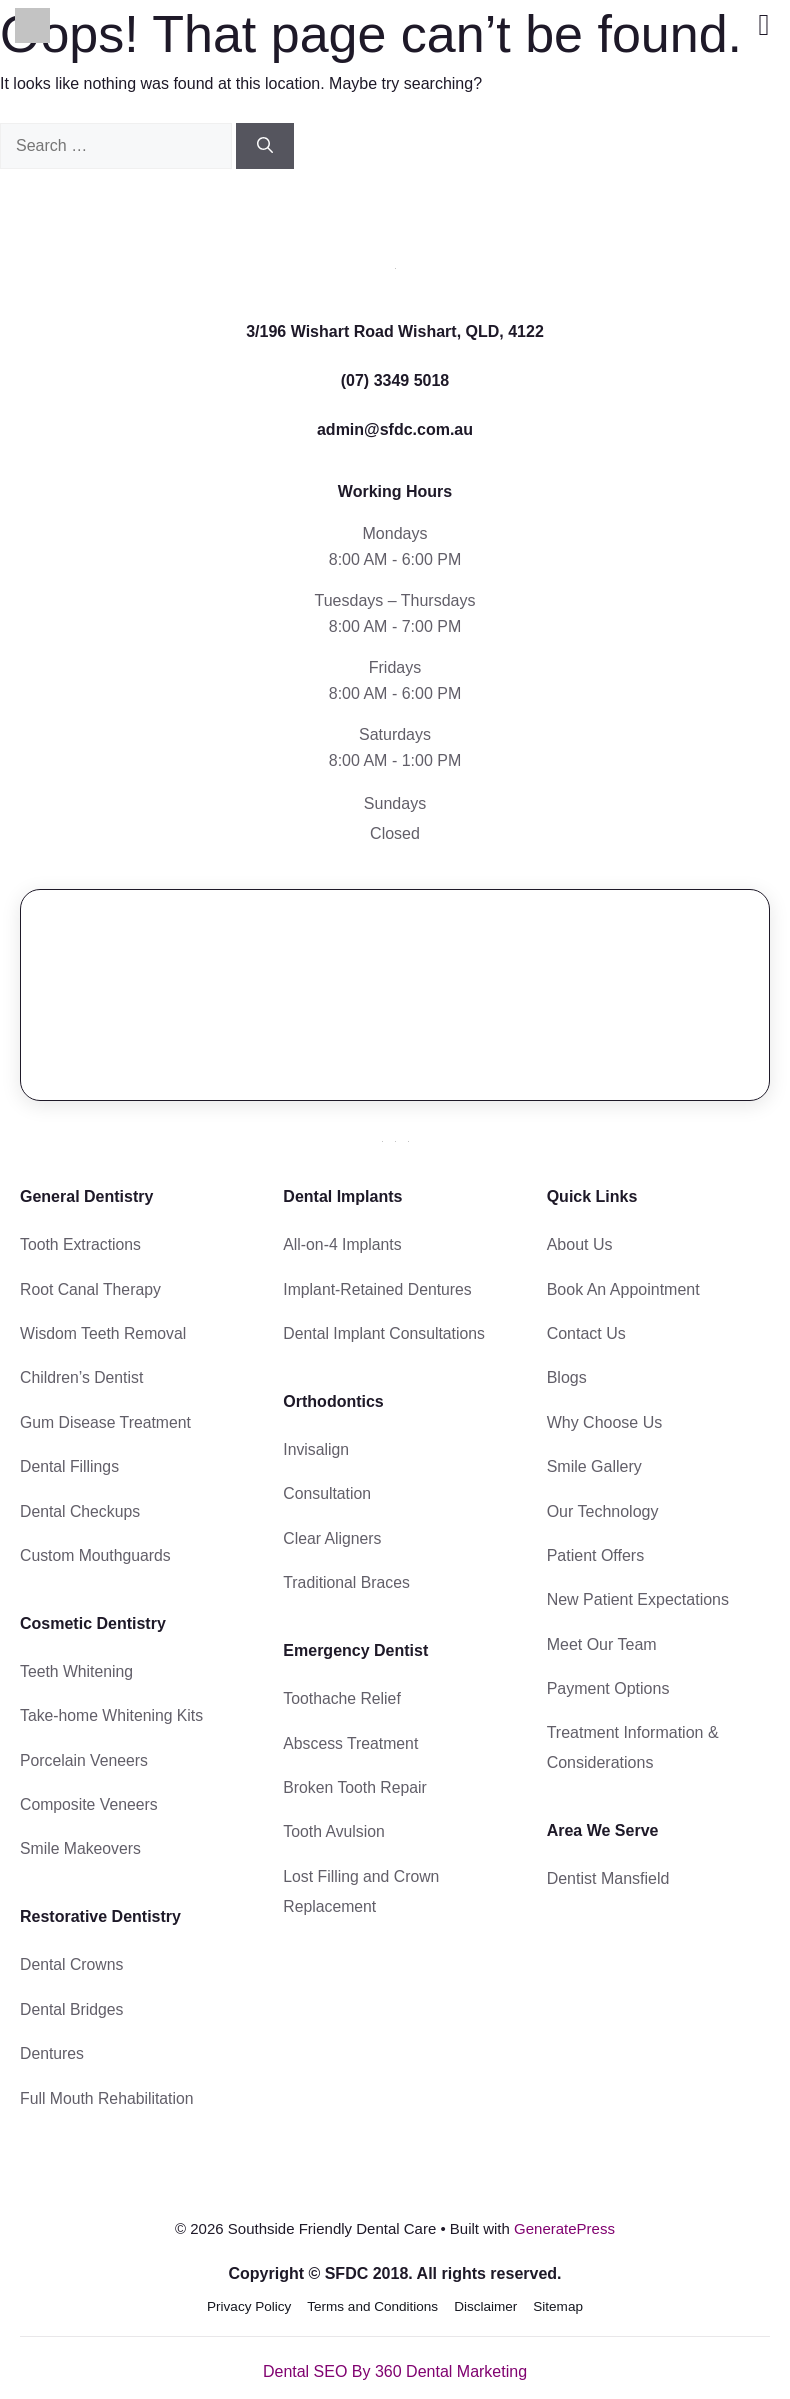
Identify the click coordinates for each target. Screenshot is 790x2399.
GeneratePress (564, 2228)
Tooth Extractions (81, 1244)
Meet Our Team (602, 1644)
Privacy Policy (244, 2308)
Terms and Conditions (372, 2308)
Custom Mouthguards (96, 1555)
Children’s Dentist (82, 1377)
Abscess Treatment (351, 1743)
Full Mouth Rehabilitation (108, 2098)
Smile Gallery (594, 1466)
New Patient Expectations (638, 1599)
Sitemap (562, 2308)
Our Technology (603, 1511)
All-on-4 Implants (343, 1244)
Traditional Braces (347, 1582)
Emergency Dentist (355, 1650)
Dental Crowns (72, 1964)
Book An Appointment (623, 1289)
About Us (580, 1244)
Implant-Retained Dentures (378, 1289)
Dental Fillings (70, 1466)
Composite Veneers (90, 1804)
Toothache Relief (342, 1698)
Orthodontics (333, 1401)
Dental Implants (342, 1196)
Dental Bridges (72, 2009)
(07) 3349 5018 (395, 380)
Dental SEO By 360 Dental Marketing (395, 2373)
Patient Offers (596, 1555)
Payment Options (608, 1688)
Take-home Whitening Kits (113, 1715)
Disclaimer (488, 2308)
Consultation (327, 1493)
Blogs (567, 1377)
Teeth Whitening (77, 1671)
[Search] (265, 146)
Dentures (52, 2053)
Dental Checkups (81, 1511)
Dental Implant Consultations (385, 1333)
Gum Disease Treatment (106, 1422)
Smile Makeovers (81, 1848)
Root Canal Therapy (91, 1289)
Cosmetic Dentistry (93, 1623)
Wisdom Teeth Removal (104, 1333)
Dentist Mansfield (608, 1878)
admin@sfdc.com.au (395, 429)
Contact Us (586, 1333)
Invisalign (316, 1449)
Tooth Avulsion (334, 1831)
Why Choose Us (605, 1422)
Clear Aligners (333, 1538)
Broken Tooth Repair (356, 1787)
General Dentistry (86, 1196)
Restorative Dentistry (100, 1916)
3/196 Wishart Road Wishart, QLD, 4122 (395, 331)
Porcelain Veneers (85, 1760)
